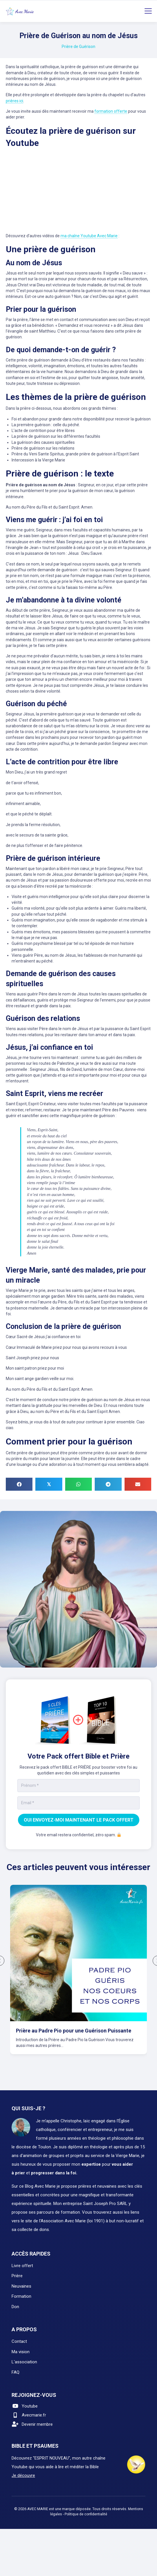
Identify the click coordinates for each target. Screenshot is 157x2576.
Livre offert (22, 2260)
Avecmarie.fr (34, 2410)
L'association (24, 2357)
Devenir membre (37, 2419)
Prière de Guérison (78, 46)
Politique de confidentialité (86, 2509)
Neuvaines (21, 2281)
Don (15, 2301)
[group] (78, 1973)
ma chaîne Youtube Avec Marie (89, 235)
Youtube (30, 2400)
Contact (19, 2336)
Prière (17, 2270)
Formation (21, 2291)
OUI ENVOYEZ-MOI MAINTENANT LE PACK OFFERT (79, 1820)
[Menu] (148, 11)
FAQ (15, 2367)
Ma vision (21, 2346)
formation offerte (110, 111)
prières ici (14, 101)
